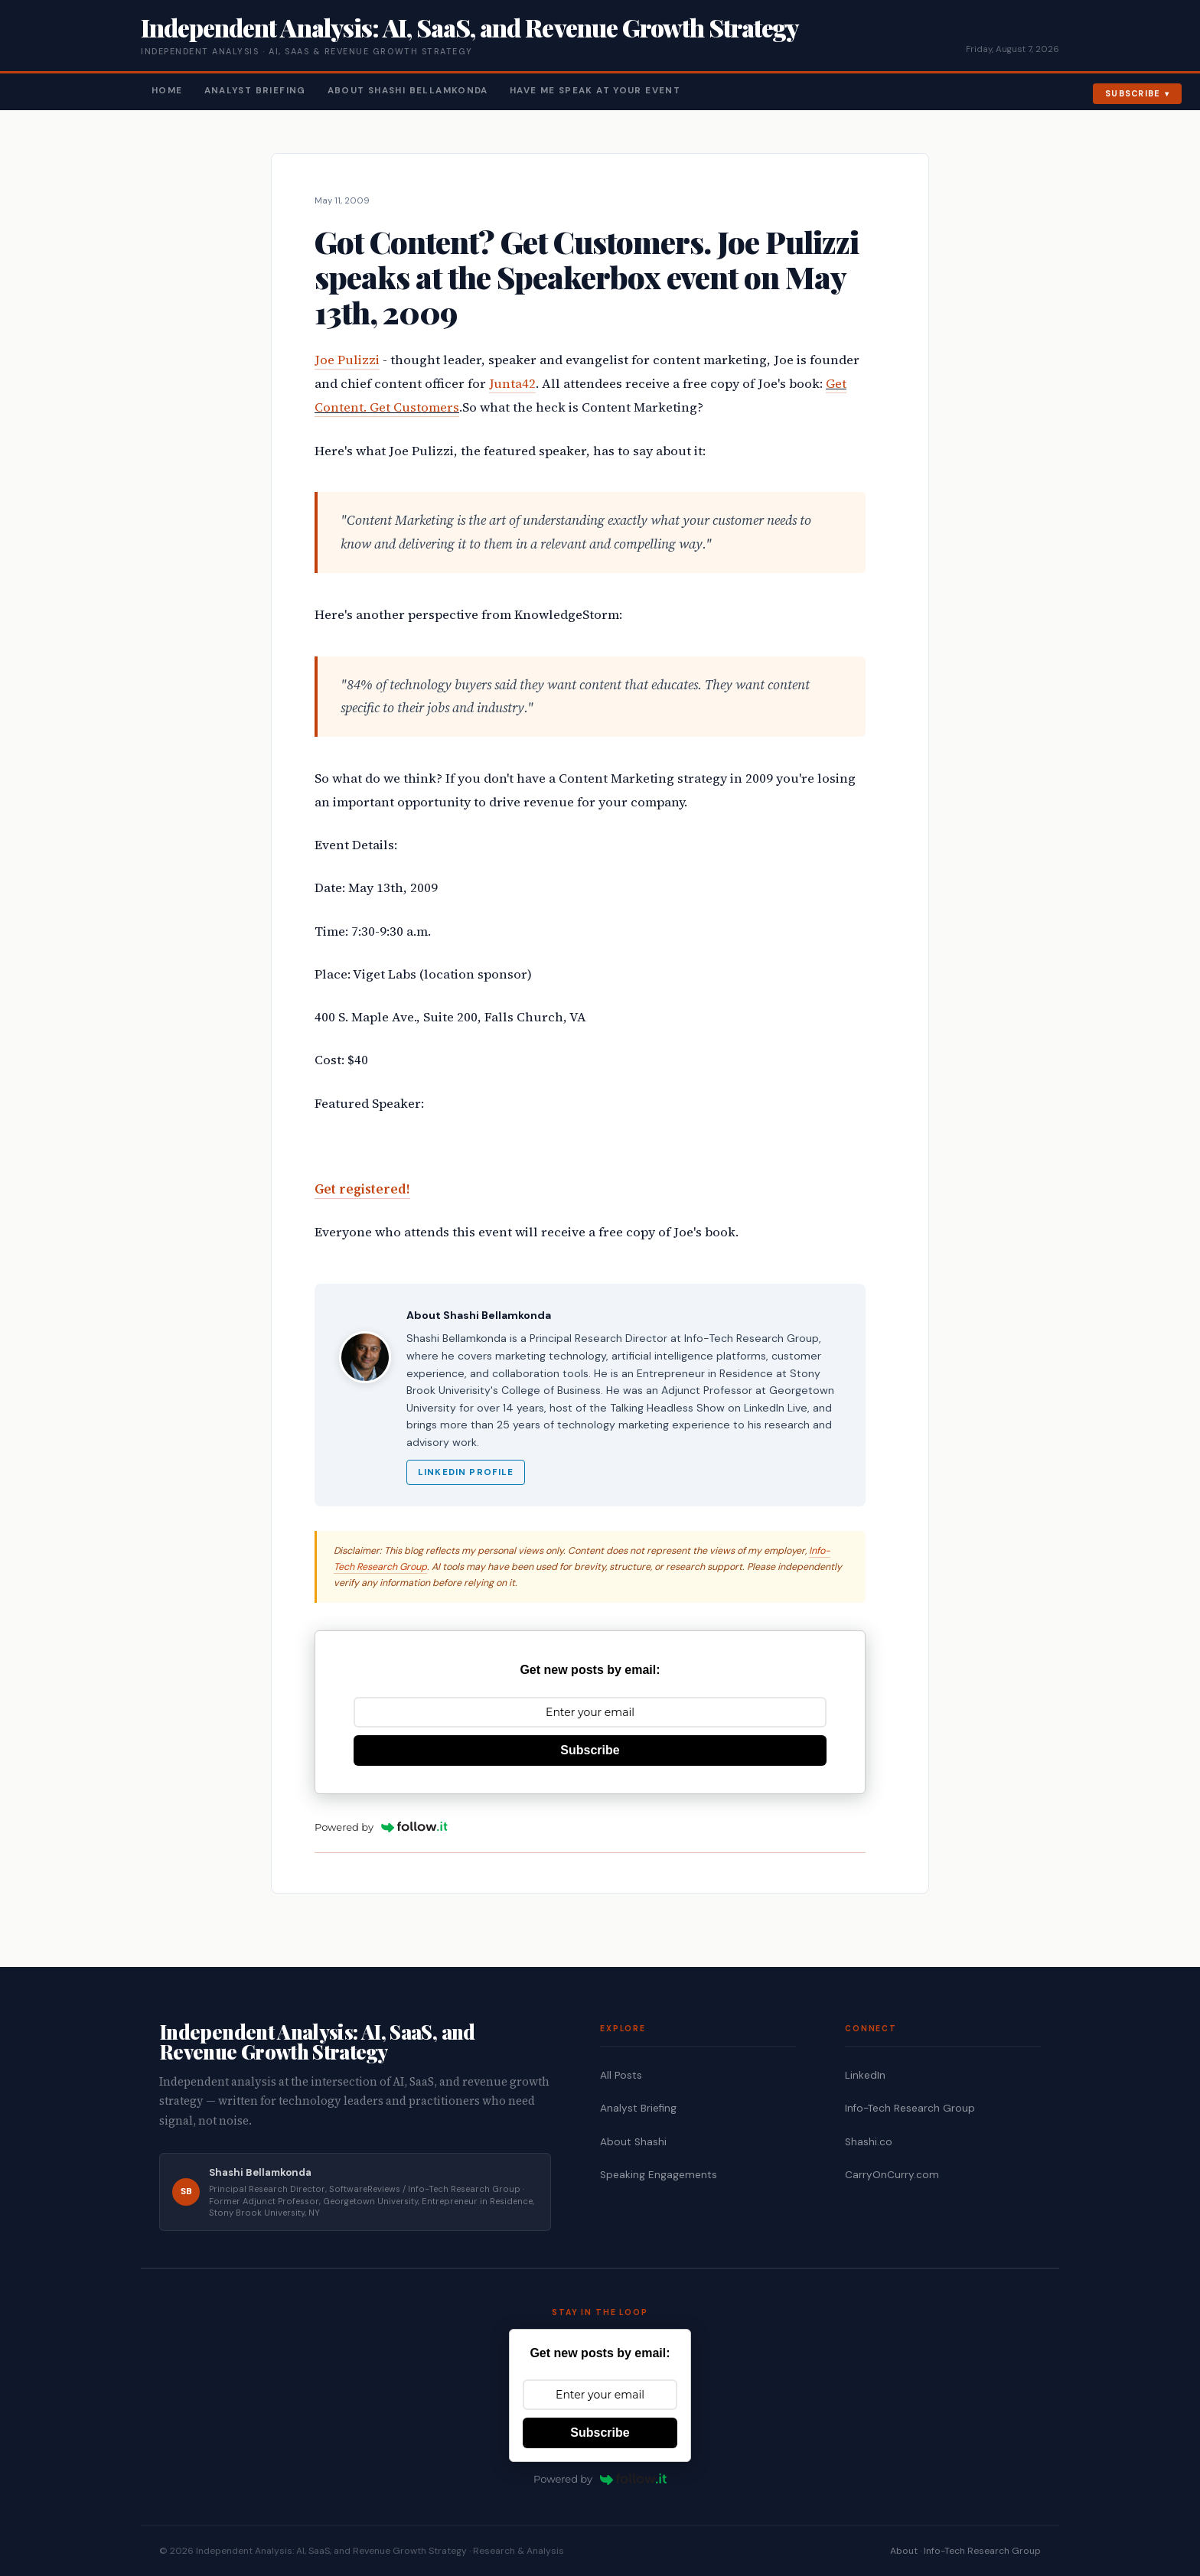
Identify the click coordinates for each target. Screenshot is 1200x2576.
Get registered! (362, 1189)
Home (167, 90)
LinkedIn (865, 2075)
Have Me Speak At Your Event (595, 90)
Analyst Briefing (255, 90)
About (904, 2551)
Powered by (381, 1827)
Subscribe (1133, 93)
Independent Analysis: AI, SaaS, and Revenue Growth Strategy (469, 27)
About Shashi (633, 2141)
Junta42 (512, 383)
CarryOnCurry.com (892, 2174)
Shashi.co (868, 2141)
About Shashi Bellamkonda (408, 90)
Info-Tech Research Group (910, 2108)
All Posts (621, 2075)
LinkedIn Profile (466, 1472)
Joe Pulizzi (347, 360)
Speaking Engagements (658, 2174)
